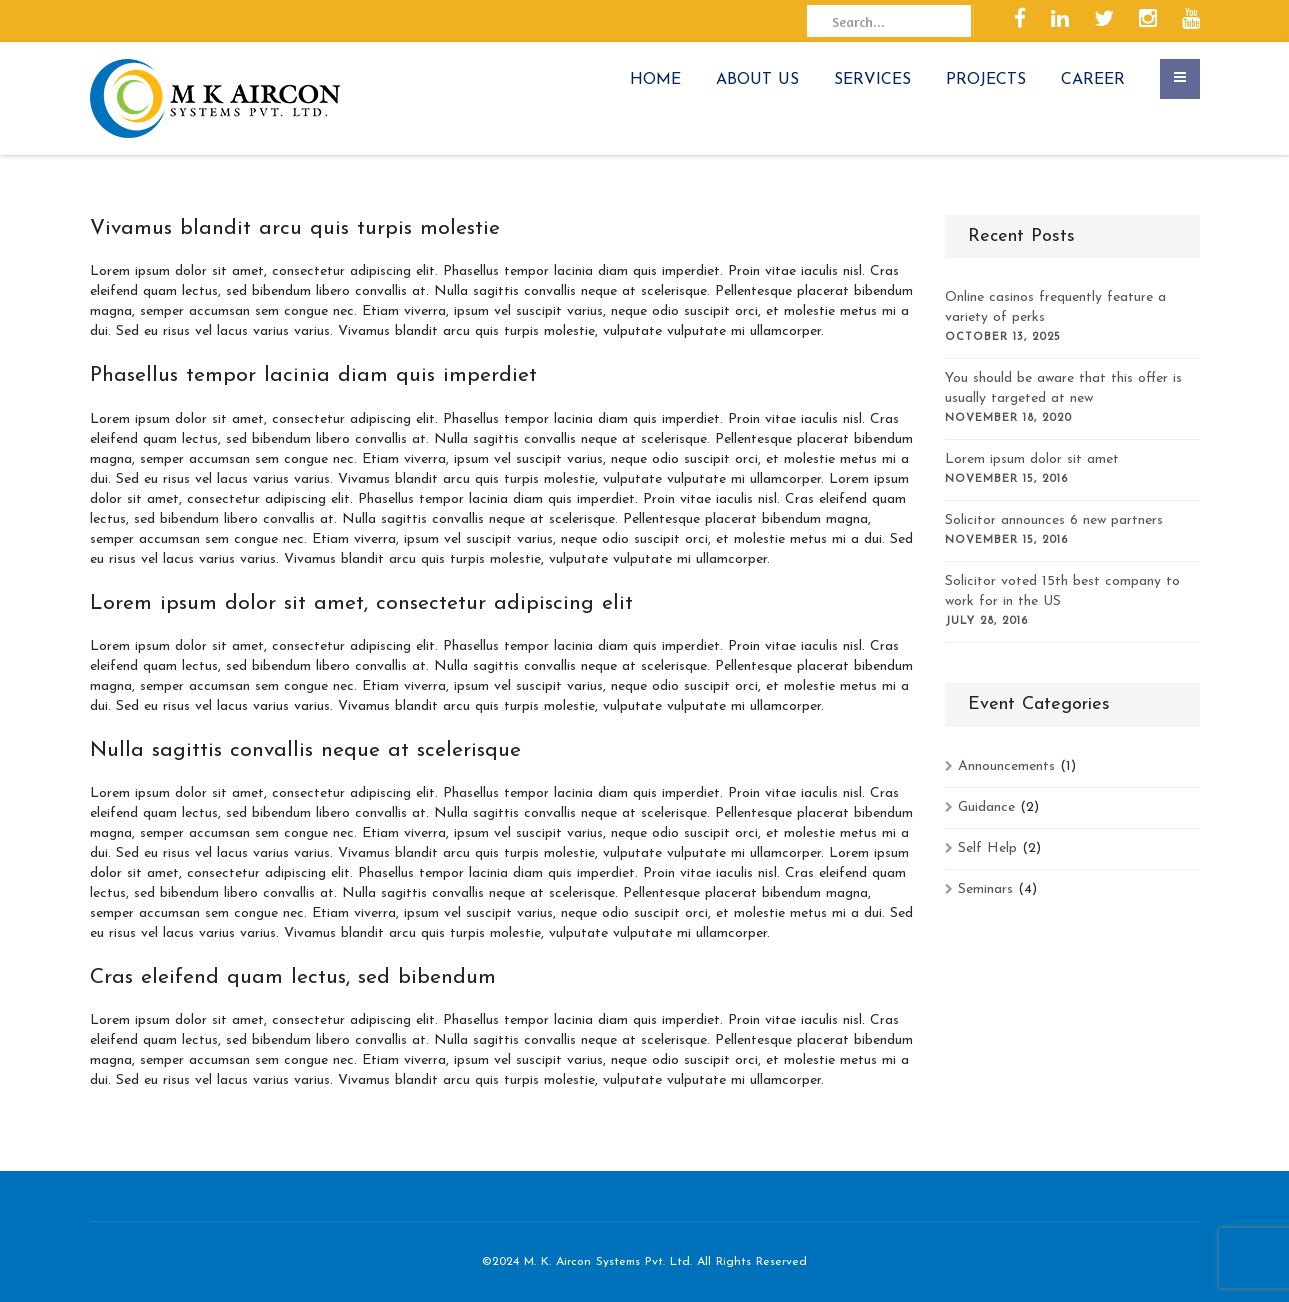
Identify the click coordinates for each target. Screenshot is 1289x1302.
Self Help (987, 848)
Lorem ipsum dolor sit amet (1032, 459)
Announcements (1006, 766)
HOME (655, 80)
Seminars (985, 889)
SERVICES (872, 80)
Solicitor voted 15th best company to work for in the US (1062, 591)
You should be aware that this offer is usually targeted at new (1063, 388)
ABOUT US (757, 80)
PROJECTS (986, 80)
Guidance (986, 807)
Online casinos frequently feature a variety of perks (1055, 307)
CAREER (1093, 80)
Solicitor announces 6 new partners (1054, 520)
